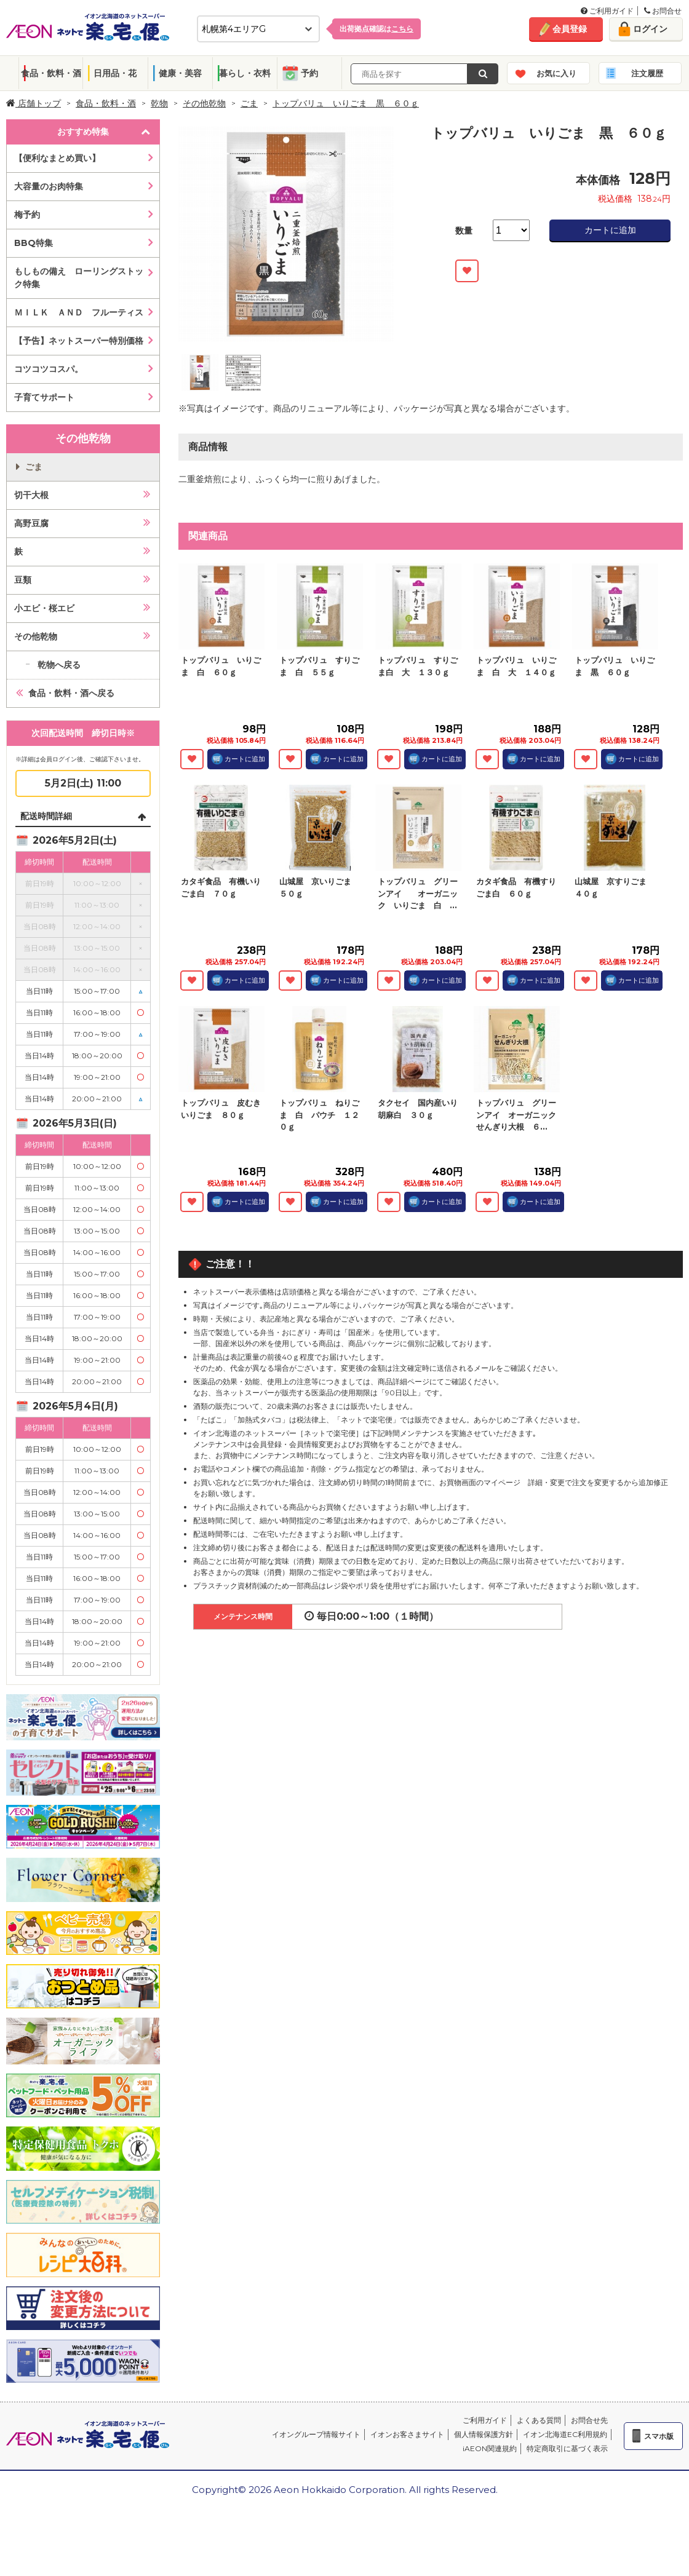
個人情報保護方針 (483, 2434)
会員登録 (569, 28)
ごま (249, 103)
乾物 (159, 103)
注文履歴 (647, 73)
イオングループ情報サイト (316, 2434)
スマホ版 (659, 2436)
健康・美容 (180, 73)
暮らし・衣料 (245, 73)
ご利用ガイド (607, 10)
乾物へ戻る (59, 664)
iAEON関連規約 (490, 2448)
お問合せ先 (589, 2420)
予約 (309, 73)
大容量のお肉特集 (48, 186)
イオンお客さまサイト (407, 2434)
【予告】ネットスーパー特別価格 (78, 340)
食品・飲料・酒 (51, 73)
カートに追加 (610, 230)
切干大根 (31, 495)
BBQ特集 (33, 242)
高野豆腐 (31, 523)
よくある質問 (539, 2420)
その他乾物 (204, 103)
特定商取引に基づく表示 (567, 2448)
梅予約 (27, 214)
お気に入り (556, 73)
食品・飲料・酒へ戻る (71, 693)
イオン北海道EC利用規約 (565, 2434)
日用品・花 (115, 73)
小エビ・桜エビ (44, 608)
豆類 (22, 579)
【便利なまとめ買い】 (57, 158)
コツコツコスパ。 (48, 369)
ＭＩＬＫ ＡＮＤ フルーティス (78, 312)
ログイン (650, 28)
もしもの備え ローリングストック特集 (78, 278)
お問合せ (663, 10)
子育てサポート (44, 397)
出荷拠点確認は (376, 28)
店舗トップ (33, 103)
